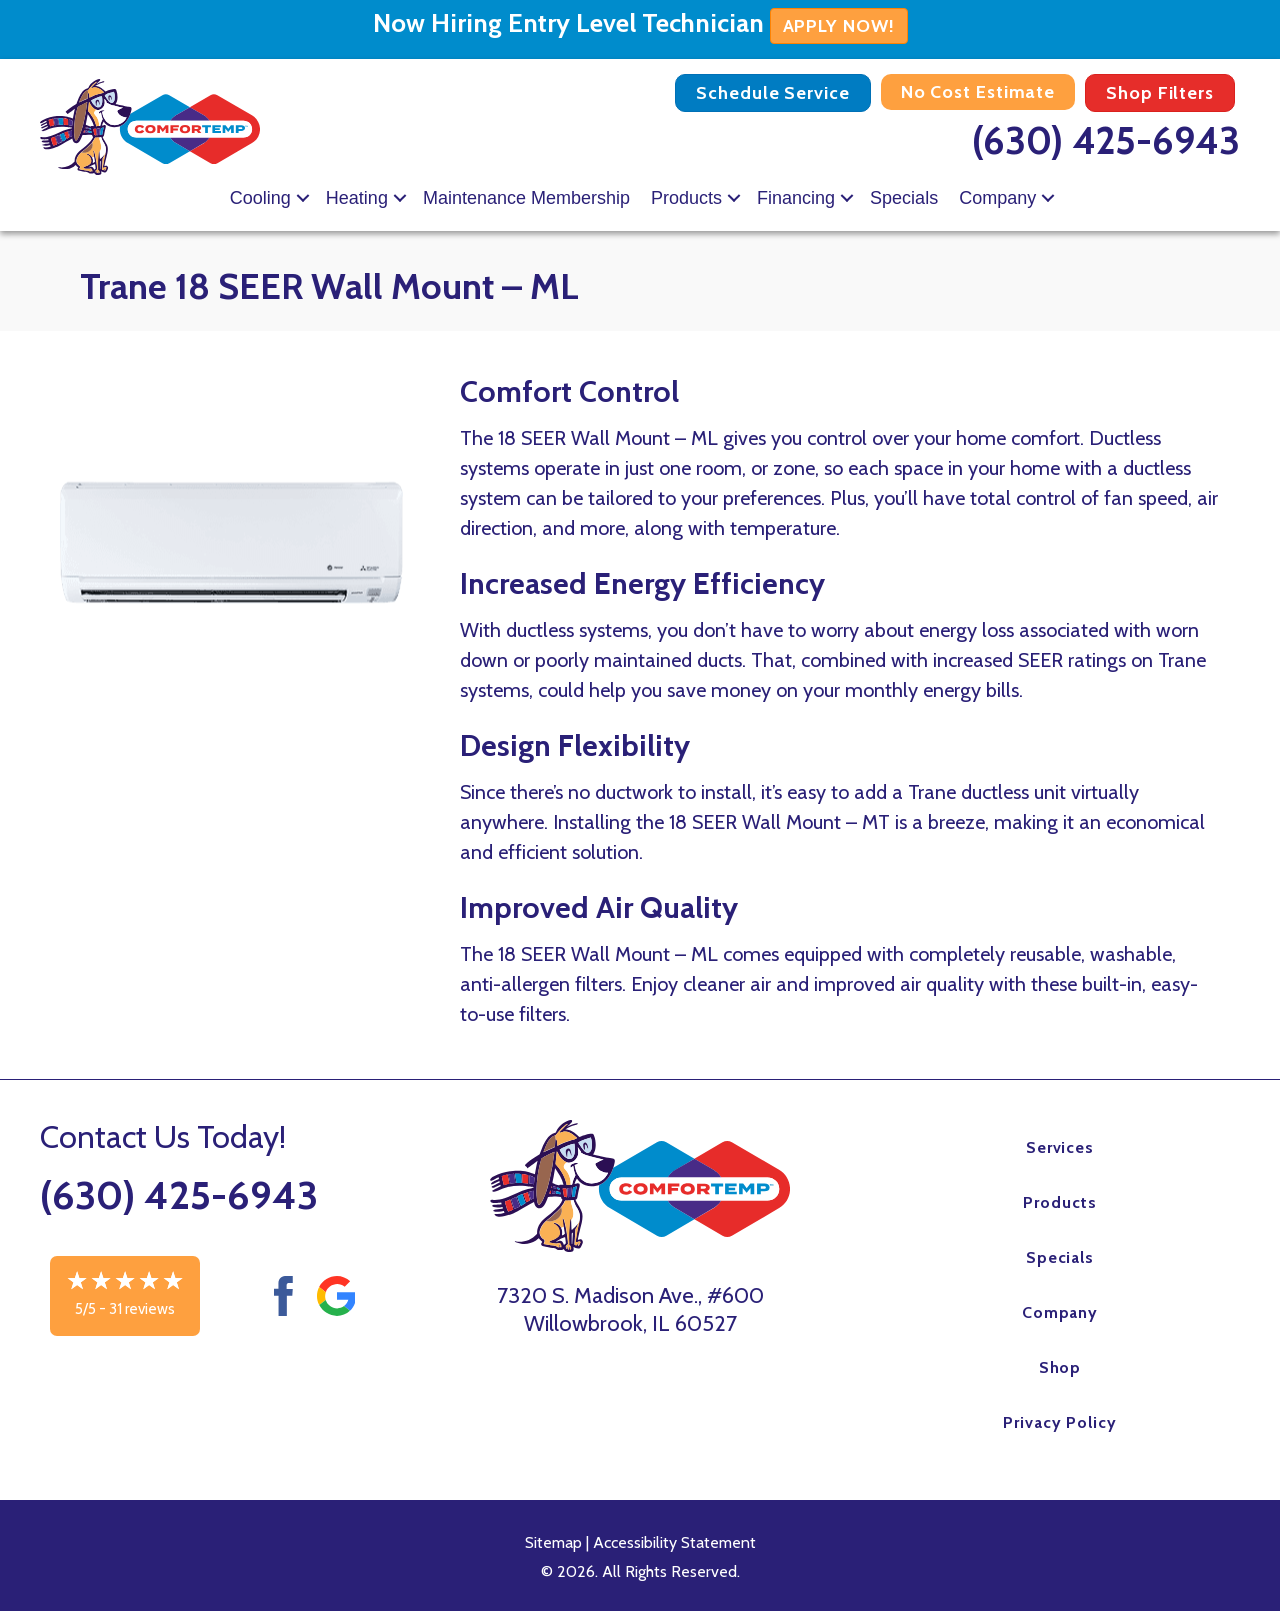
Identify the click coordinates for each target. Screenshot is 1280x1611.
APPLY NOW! (839, 26)
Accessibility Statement (674, 1542)
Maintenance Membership (526, 198)
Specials (904, 198)
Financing (796, 198)
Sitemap (553, 1542)
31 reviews (142, 1309)
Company (997, 198)
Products (686, 198)
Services (1060, 1147)
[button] (303, 198)
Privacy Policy (1060, 1422)
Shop (1060, 1367)
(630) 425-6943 (1106, 140)
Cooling (260, 198)
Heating (357, 198)
